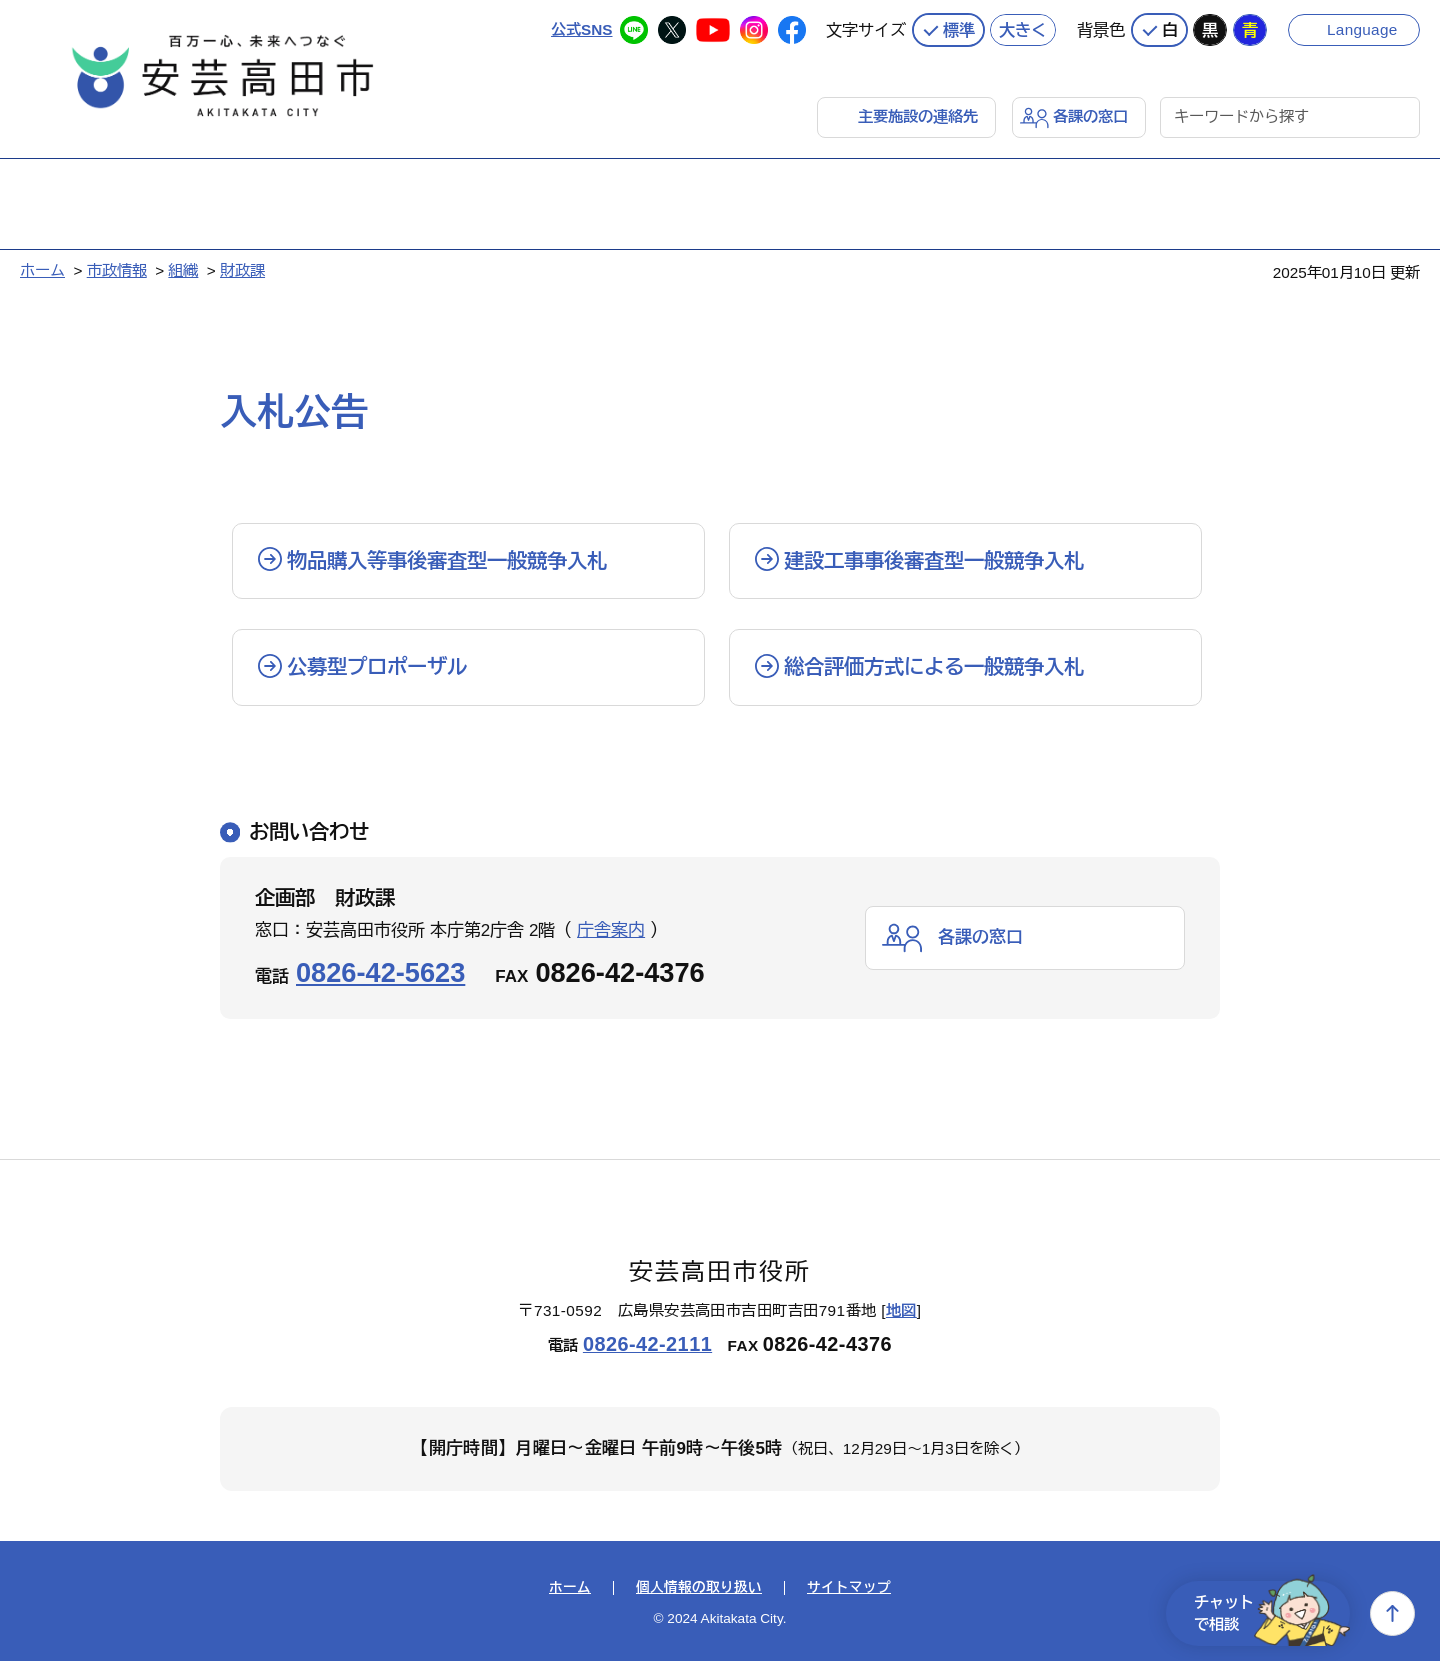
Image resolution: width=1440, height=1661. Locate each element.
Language (1362, 29)
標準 (959, 30)
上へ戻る (1392, 1613)
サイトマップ (849, 1588)
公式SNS (581, 29)
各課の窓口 (1090, 116)
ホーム (42, 270)
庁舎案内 (611, 930)
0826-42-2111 (647, 1344)
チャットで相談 (1272, 1613)
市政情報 (117, 270)
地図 (901, 1310)
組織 (183, 270)
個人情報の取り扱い (699, 1588)
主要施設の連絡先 (918, 116)
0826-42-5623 (380, 972)
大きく (1023, 30)
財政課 (242, 270)
